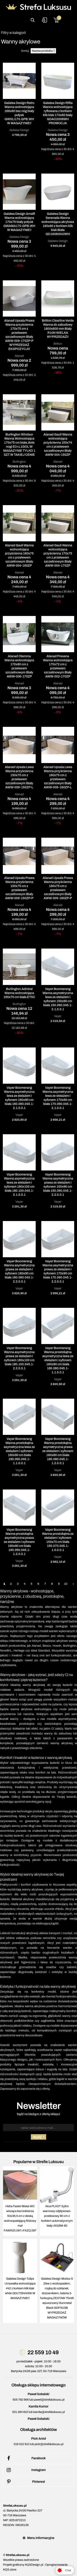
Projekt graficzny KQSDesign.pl (23, 2564)
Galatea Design (19, 130)
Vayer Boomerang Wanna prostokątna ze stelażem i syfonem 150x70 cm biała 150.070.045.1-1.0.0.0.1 (57, 1540)
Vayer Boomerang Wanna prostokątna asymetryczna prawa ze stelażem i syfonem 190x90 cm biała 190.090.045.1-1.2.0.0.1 (19, 1542)
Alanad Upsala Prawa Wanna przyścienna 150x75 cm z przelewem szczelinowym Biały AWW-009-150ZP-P (19, 888)
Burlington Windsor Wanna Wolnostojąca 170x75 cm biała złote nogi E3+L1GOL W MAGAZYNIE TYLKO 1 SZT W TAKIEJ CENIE (19, 444)
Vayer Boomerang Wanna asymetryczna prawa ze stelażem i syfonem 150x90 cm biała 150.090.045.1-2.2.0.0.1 (58, 1184)
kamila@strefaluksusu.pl (49, 2412)
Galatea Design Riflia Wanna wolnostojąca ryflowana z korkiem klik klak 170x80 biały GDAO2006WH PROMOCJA (58, 113)
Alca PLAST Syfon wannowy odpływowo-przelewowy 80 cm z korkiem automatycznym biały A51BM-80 (57, 2216)
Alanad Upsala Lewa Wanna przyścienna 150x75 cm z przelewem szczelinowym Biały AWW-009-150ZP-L (19, 777)
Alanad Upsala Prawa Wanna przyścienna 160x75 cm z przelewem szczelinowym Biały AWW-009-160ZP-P (58, 888)
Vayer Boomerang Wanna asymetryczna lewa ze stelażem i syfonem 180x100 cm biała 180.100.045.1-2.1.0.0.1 (19, 1184)
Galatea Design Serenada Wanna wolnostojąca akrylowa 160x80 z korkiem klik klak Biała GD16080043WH (58, 224)
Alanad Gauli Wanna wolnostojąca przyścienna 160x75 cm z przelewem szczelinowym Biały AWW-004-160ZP (19, 555)
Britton (57, 343)
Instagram (25, 2470)
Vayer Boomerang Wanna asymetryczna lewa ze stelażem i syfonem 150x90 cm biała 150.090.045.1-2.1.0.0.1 (58, 999)
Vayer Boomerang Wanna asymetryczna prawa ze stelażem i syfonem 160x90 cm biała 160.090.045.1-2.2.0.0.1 (19, 1271)
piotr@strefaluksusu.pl (48, 2444)
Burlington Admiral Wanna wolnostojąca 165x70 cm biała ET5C (19, 993)
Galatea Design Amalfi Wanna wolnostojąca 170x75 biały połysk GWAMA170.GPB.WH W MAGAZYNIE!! (19, 222)
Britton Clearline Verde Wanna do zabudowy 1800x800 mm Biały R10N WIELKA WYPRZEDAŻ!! (58, 328)
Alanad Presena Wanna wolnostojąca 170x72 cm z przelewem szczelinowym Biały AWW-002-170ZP (58, 666)
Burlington (19, 461)
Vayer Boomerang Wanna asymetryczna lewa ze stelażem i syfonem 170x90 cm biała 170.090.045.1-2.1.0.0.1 (58, 1098)
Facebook (25, 2458)
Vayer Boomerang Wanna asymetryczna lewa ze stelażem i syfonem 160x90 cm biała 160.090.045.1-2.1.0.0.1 (19, 1098)
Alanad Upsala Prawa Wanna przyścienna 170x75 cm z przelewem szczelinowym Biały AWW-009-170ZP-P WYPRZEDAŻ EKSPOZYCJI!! (19, 335)
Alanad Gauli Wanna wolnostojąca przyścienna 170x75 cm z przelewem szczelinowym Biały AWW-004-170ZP (57, 555)
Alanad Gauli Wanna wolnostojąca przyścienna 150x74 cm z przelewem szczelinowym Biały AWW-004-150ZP (57, 444)
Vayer (57, 1016)
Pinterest (25, 2481)
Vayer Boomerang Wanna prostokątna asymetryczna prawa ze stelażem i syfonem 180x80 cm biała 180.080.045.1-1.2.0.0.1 (57, 1451)
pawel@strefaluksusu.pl (49, 2399)
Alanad (19, 355)
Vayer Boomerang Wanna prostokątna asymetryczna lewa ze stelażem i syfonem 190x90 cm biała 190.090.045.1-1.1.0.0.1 (19, 1451)
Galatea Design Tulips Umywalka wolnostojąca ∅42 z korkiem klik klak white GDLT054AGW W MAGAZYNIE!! (20, 2288)
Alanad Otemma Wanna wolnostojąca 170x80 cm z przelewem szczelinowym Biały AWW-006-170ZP (19, 666)
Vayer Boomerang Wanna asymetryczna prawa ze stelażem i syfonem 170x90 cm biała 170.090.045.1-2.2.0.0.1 (58, 1271)
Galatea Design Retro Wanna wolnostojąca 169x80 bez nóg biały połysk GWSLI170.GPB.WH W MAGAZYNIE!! (19, 113)
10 (65, 1583)
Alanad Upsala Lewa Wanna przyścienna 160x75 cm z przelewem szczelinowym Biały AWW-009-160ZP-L (57, 777)
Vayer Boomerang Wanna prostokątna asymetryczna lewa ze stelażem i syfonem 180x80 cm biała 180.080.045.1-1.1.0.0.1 (57, 1360)
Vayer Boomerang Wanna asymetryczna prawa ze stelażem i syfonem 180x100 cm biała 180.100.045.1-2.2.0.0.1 (19, 1358)
